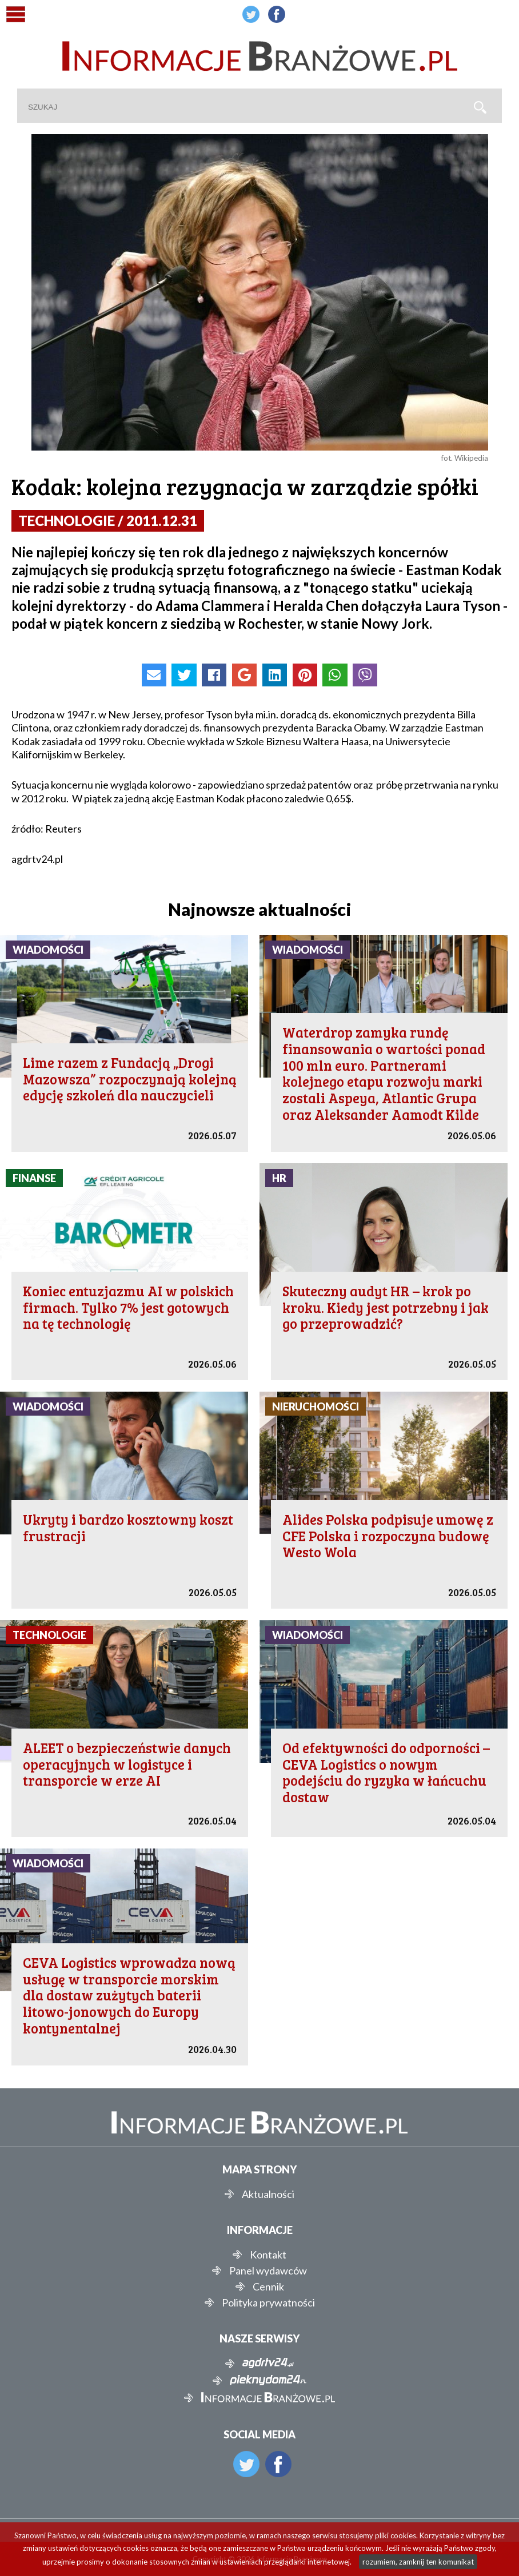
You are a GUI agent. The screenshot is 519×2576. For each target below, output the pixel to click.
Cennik (268, 2286)
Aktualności (268, 2194)
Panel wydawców (268, 2270)
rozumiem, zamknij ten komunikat (418, 2561)
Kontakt (268, 2254)
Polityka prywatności (268, 2302)
